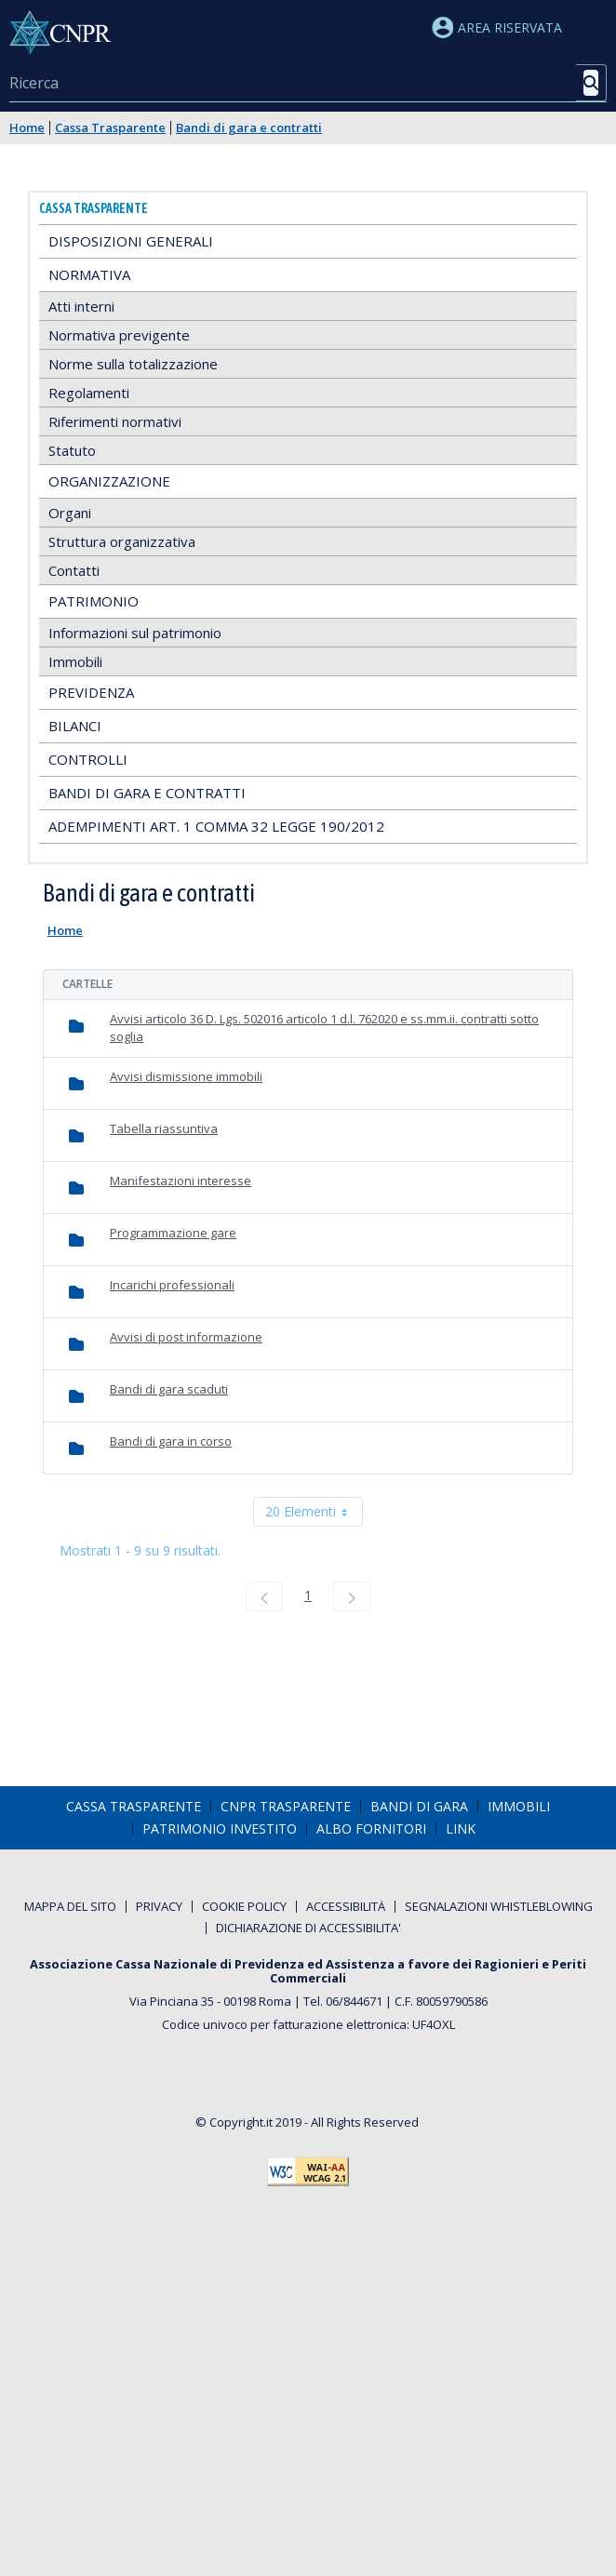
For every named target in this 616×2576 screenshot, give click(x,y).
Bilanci (74, 725)
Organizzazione (109, 481)
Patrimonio (93, 601)
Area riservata (497, 27)
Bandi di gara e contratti (249, 128)
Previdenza (91, 692)
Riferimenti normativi (114, 421)
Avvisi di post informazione (186, 1336)
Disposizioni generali (130, 241)
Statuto (72, 450)
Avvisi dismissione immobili (186, 1076)
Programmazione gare (173, 1232)
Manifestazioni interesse (180, 1180)
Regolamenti (88, 392)
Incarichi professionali (172, 1284)
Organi (69, 512)
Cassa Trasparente (110, 128)
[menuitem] (133, 1806)
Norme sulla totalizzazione (133, 363)
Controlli (87, 759)
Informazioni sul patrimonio (134, 632)
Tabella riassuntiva (164, 1128)
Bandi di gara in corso (171, 1441)
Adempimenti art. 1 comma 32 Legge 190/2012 (216, 826)
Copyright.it (241, 2122)
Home (27, 128)
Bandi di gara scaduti (169, 1389)
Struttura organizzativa (121, 541)
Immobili (75, 661)
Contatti (74, 570)
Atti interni (81, 306)
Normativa (89, 274)
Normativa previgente (119, 335)
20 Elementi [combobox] (314, 1512)
